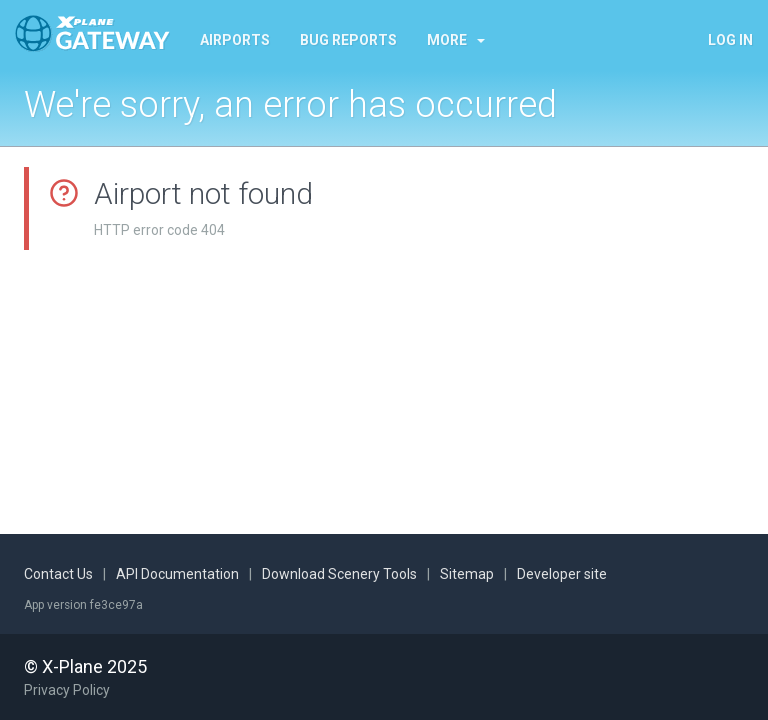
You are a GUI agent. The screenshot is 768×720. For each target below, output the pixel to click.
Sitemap (467, 574)
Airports (235, 40)
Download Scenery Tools (339, 574)
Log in (730, 40)
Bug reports (348, 40)
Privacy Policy (67, 690)
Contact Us (58, 574)
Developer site (562, 574)
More (456, 40)
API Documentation (177, 574)
